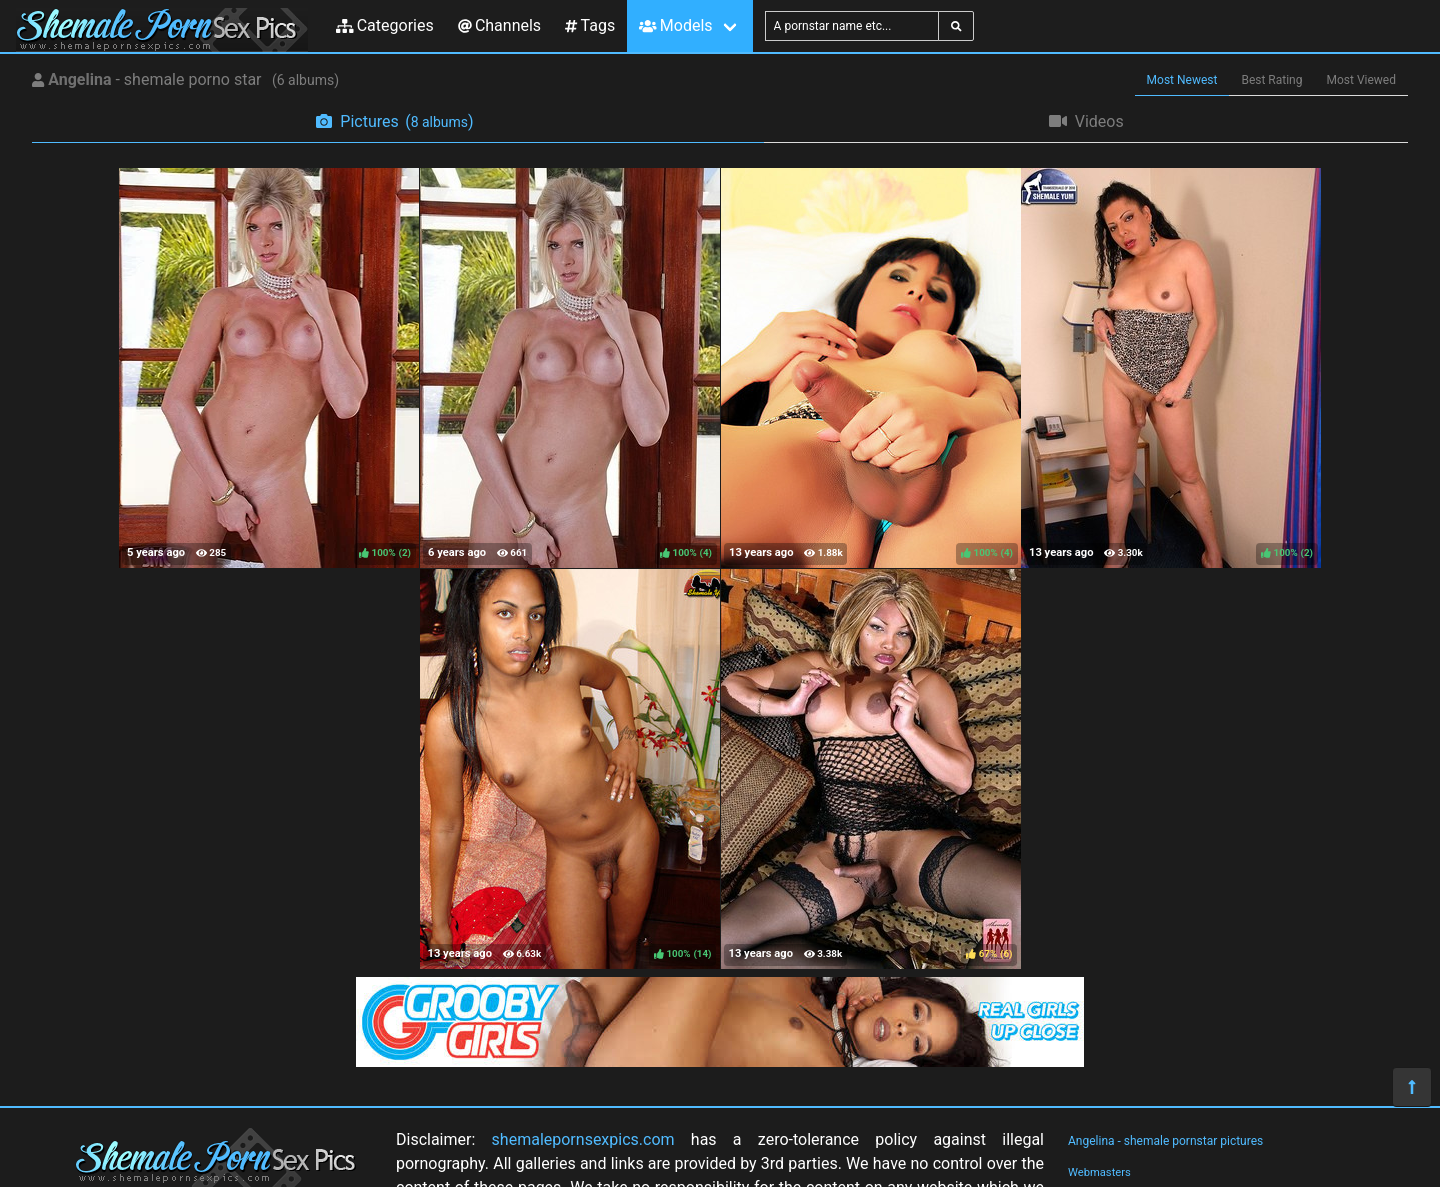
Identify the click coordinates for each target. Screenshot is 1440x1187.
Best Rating (1271, 80)
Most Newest (1182, 80)
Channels (499, 25)
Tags (590, 25)
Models (675, 25)
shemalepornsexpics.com (583, 1139)
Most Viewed (1362, 80)
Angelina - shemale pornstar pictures (1165, 1141)
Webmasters (1099, 1172)
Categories (385, 25)
